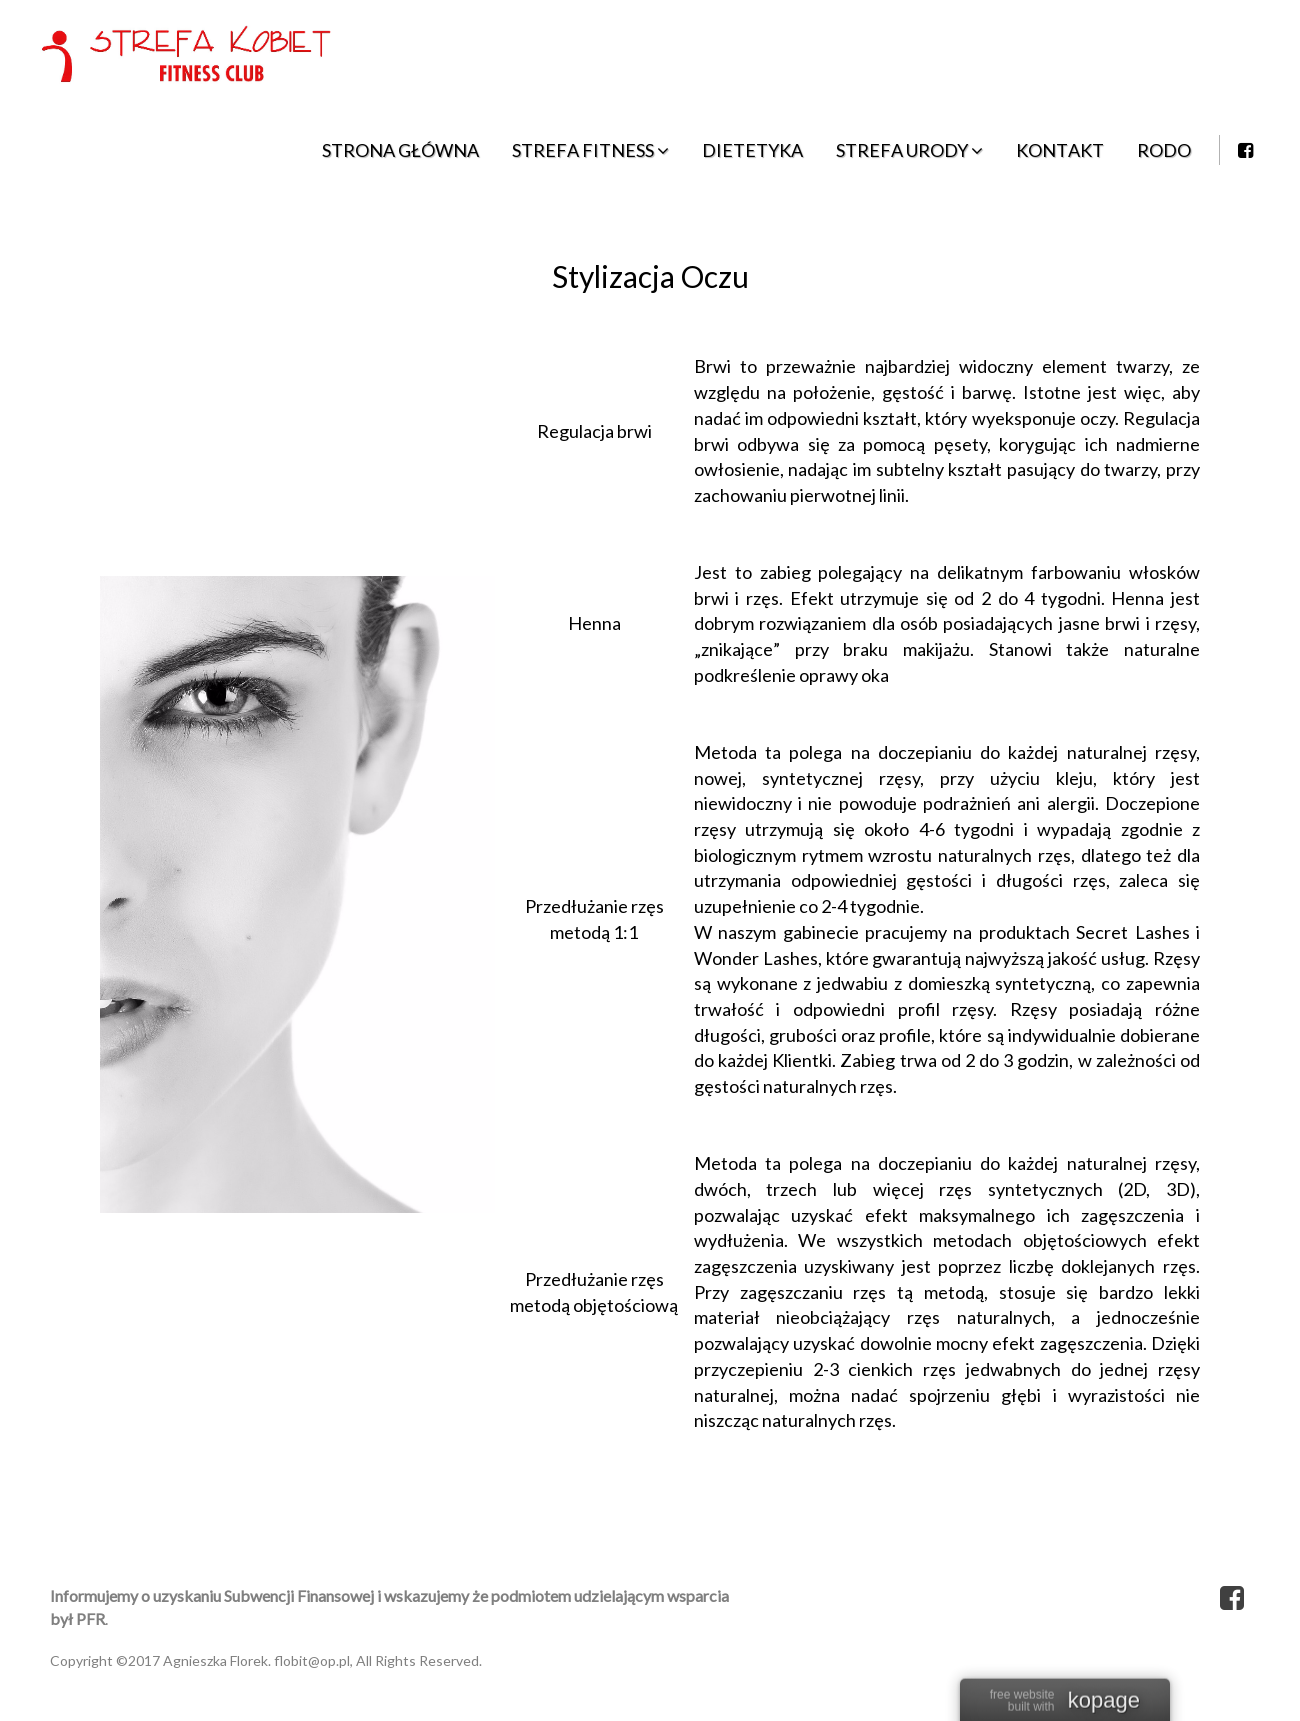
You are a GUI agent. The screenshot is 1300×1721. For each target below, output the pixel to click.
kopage (1104, 1702)
